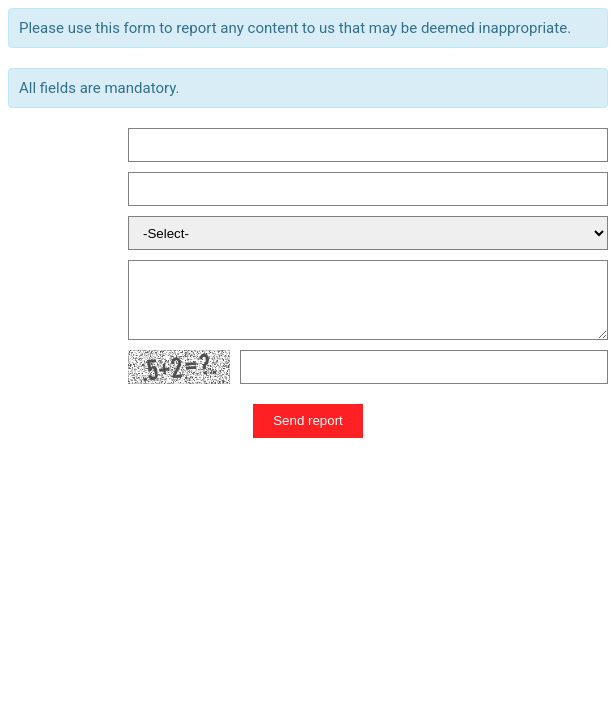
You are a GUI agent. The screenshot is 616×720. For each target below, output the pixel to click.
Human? (34, 367)
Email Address (53, 189)
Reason (31, 233)
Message (36, 300)
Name (26, 145)
